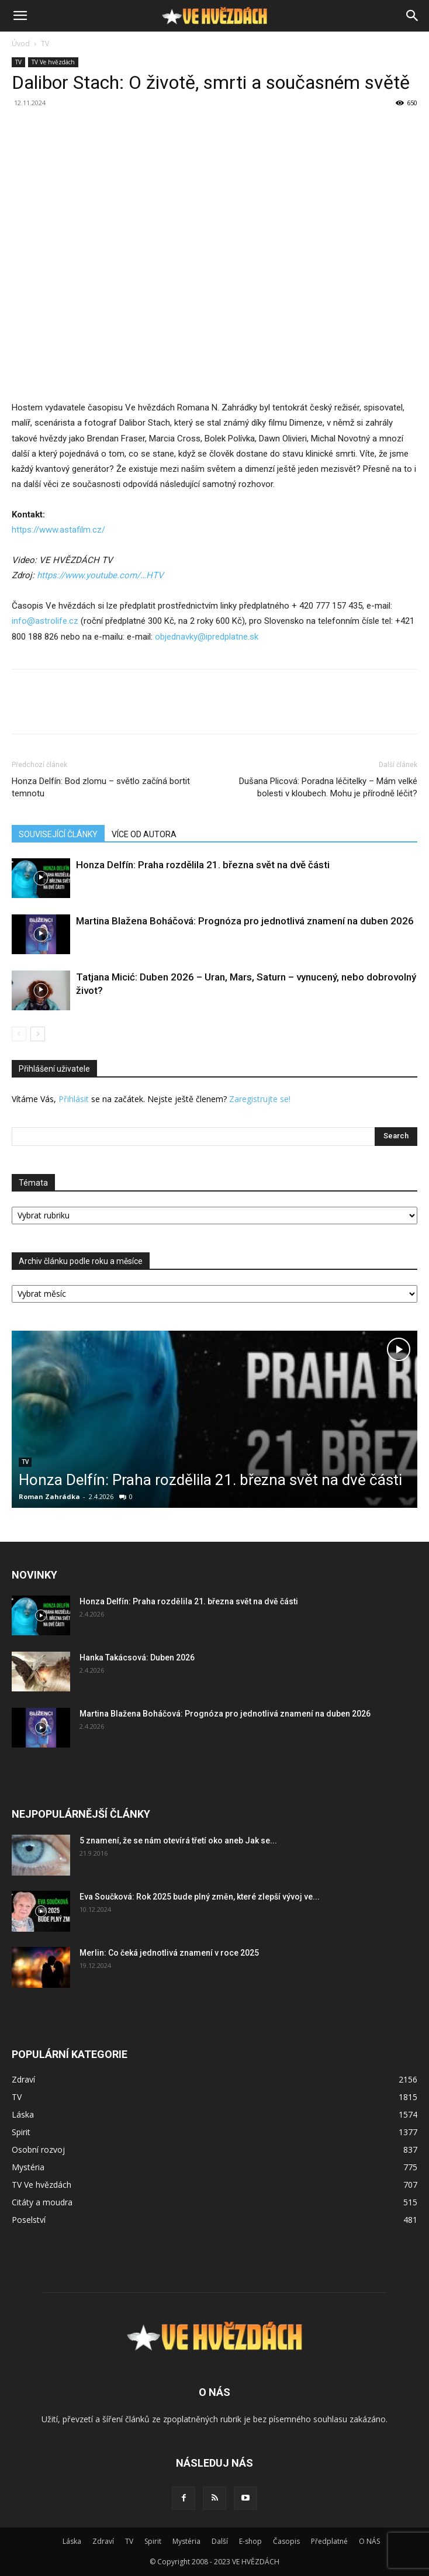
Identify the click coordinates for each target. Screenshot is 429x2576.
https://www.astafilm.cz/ (58, 529)
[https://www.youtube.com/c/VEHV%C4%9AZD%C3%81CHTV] (100, 575)
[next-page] (37, 1034)
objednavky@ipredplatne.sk (206, 636)
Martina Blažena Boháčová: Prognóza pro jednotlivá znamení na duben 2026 (245, 921)
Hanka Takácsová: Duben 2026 (137, 1657)
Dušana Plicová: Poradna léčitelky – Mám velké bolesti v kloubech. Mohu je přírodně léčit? (328, 787)
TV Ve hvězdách (53, 62)
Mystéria (186, 2541)
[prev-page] (19, 1034)
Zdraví (103, 2541)
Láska (72, 2541)
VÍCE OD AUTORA (144, 834)
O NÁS (369, 2541)
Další (220, 2541)
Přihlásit (73, 1098)
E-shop (250, 2541)
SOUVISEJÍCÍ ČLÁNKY (58, 834)
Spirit (152, 2541)
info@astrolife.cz (45, 621)
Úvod (21, 44)
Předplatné (329, 2541)
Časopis (286, 2541)
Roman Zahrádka (49, 1496)
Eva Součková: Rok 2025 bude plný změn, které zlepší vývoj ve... (199, 1896)
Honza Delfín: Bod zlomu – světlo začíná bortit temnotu (101, 787)
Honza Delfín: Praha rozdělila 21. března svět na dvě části (203, 865)
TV (45, 44)
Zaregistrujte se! (259, 1098)
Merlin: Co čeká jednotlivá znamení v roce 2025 (169, 1952)
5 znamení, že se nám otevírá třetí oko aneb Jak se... (178, 1840)
